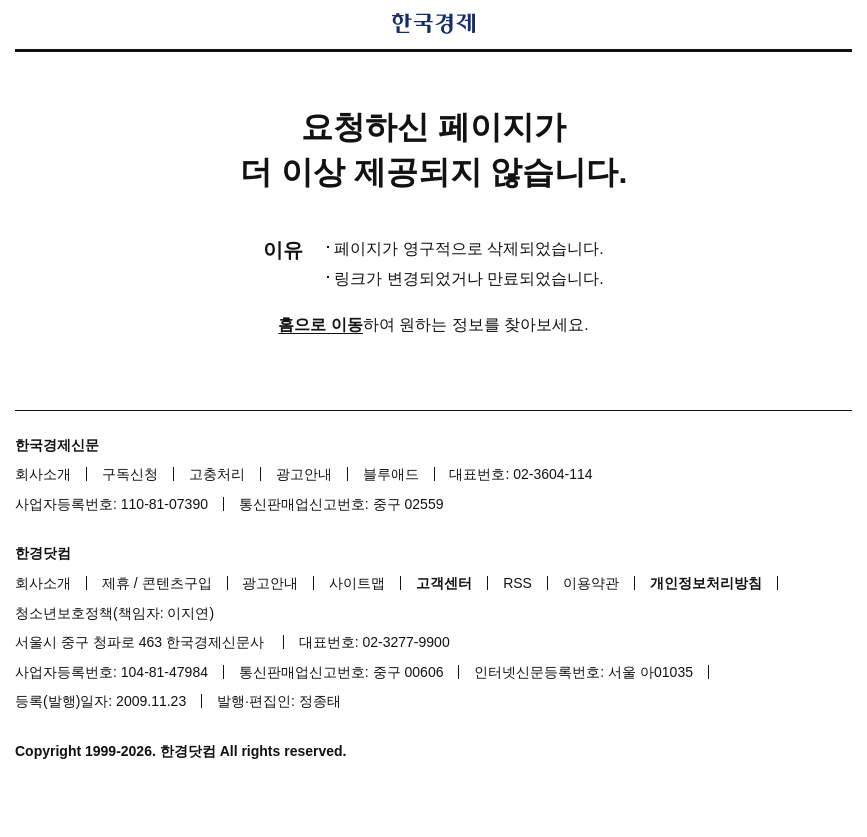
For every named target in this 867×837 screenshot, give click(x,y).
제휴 (116, 583)
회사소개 (43, 474)
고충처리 (217, 474)
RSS (517, 583)
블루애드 (391, 474)
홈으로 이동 (320, 324)
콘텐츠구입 (177, 583)
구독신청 (130, 474)
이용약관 (591, 583)
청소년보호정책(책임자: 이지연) (114, 613)
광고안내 (304, 474)
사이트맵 (357, 583)
